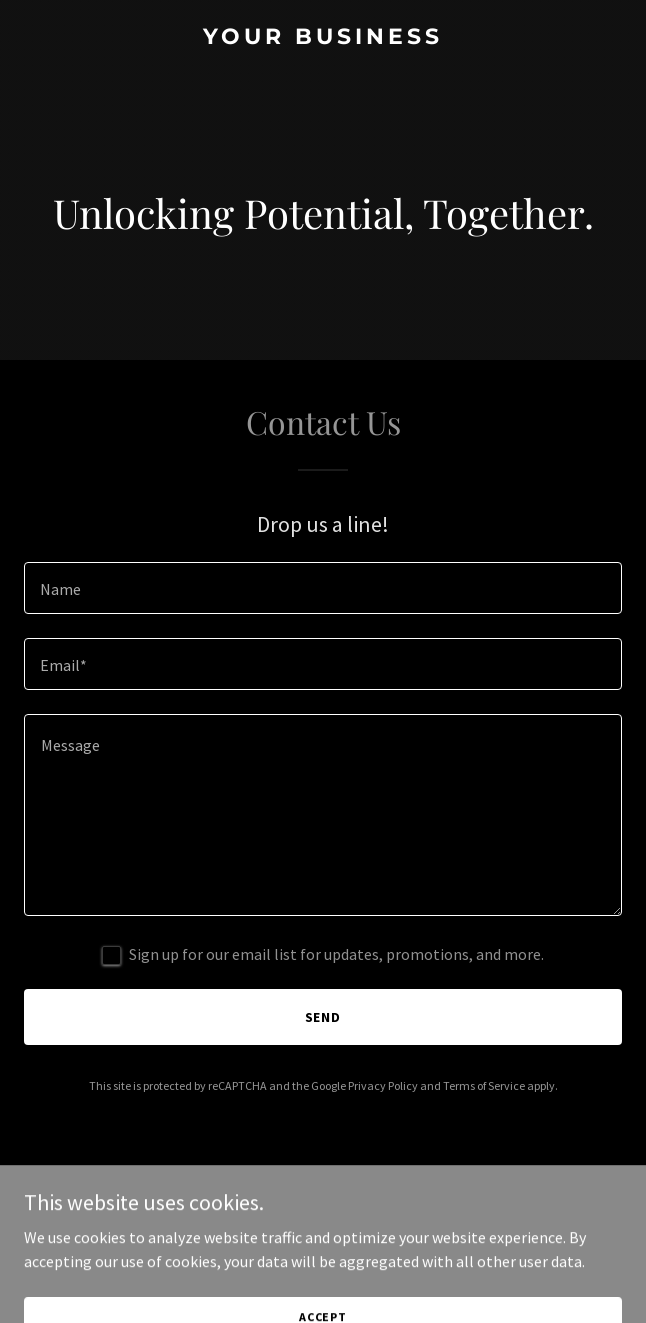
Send (323, 1017)
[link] (323, 38)
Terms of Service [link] (484, 1085)
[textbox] (323, 588)
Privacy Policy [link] (383, 1085)
